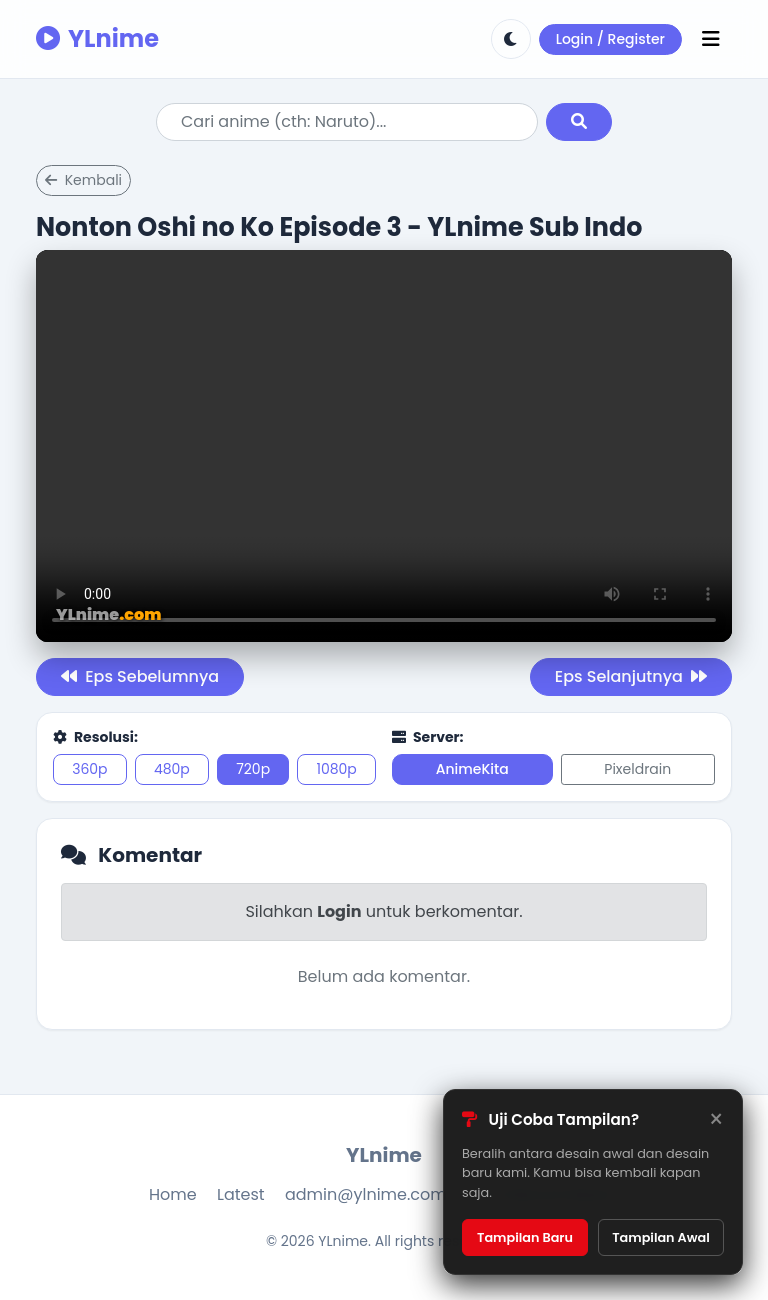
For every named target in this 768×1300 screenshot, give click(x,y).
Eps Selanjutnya (631, 676)
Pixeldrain (637, 769)
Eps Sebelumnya (140, 676)
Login (339, 911)
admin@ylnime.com (366, 1194)
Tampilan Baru (525, 1237)
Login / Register (610, 39)
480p (172, 769)
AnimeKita (472, 769)
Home (173, 1194)
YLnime (97, 38)
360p (89, 769)
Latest (241, 1194)
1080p (336, 769)
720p (253, 769)
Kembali (83, 180)
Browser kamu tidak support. (384, 446)
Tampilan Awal (661, 1237)
